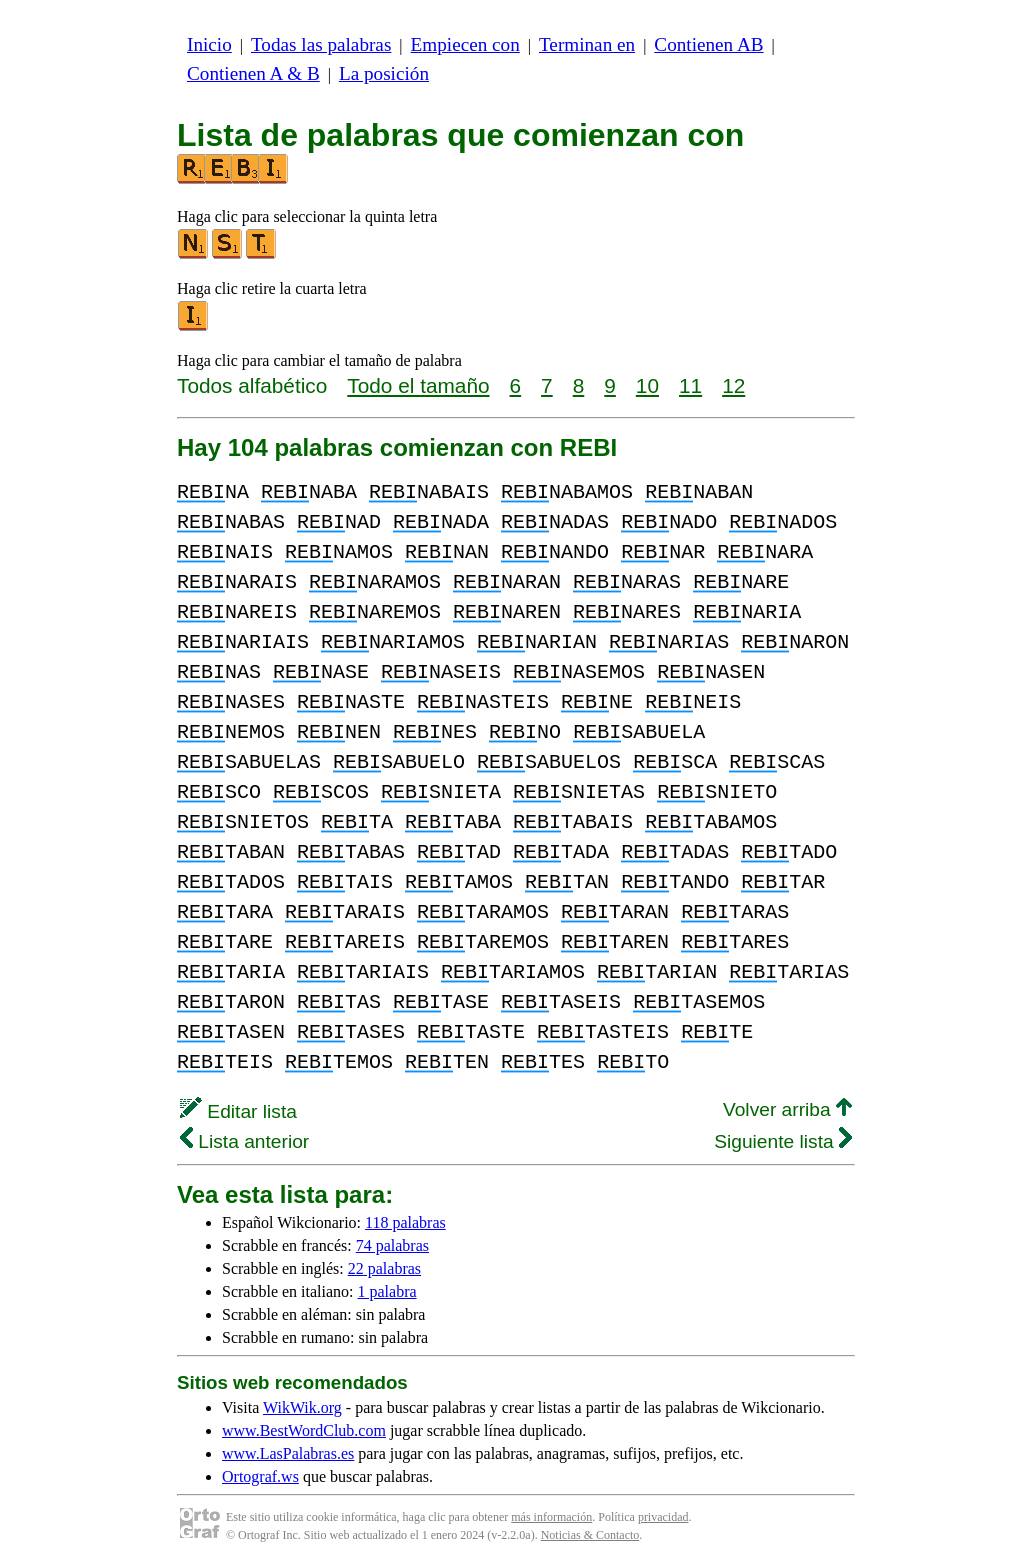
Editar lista (238, 1111)
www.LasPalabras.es (288, 1453)
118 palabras (405, 1222)
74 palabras (392, 1245)
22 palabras (384, 1268)
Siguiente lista (783, 1141)
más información (551, 1517)
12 (733, 385)
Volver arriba (787, 1109)
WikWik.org (302, 1407)
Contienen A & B (253, 73)
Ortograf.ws (260, 1476)
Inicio (209, 44)
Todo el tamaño (418, 385)
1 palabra (387, 1291)
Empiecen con (465, 44)
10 (647, 385)
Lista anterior (244, 1141)
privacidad (663, 1517)
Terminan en (587, 44)
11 (690, 385)
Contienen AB (708, 44)
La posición (384, 73)
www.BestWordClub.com (304, 1430)
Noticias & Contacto (590, 1535)
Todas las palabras (321, 44)
